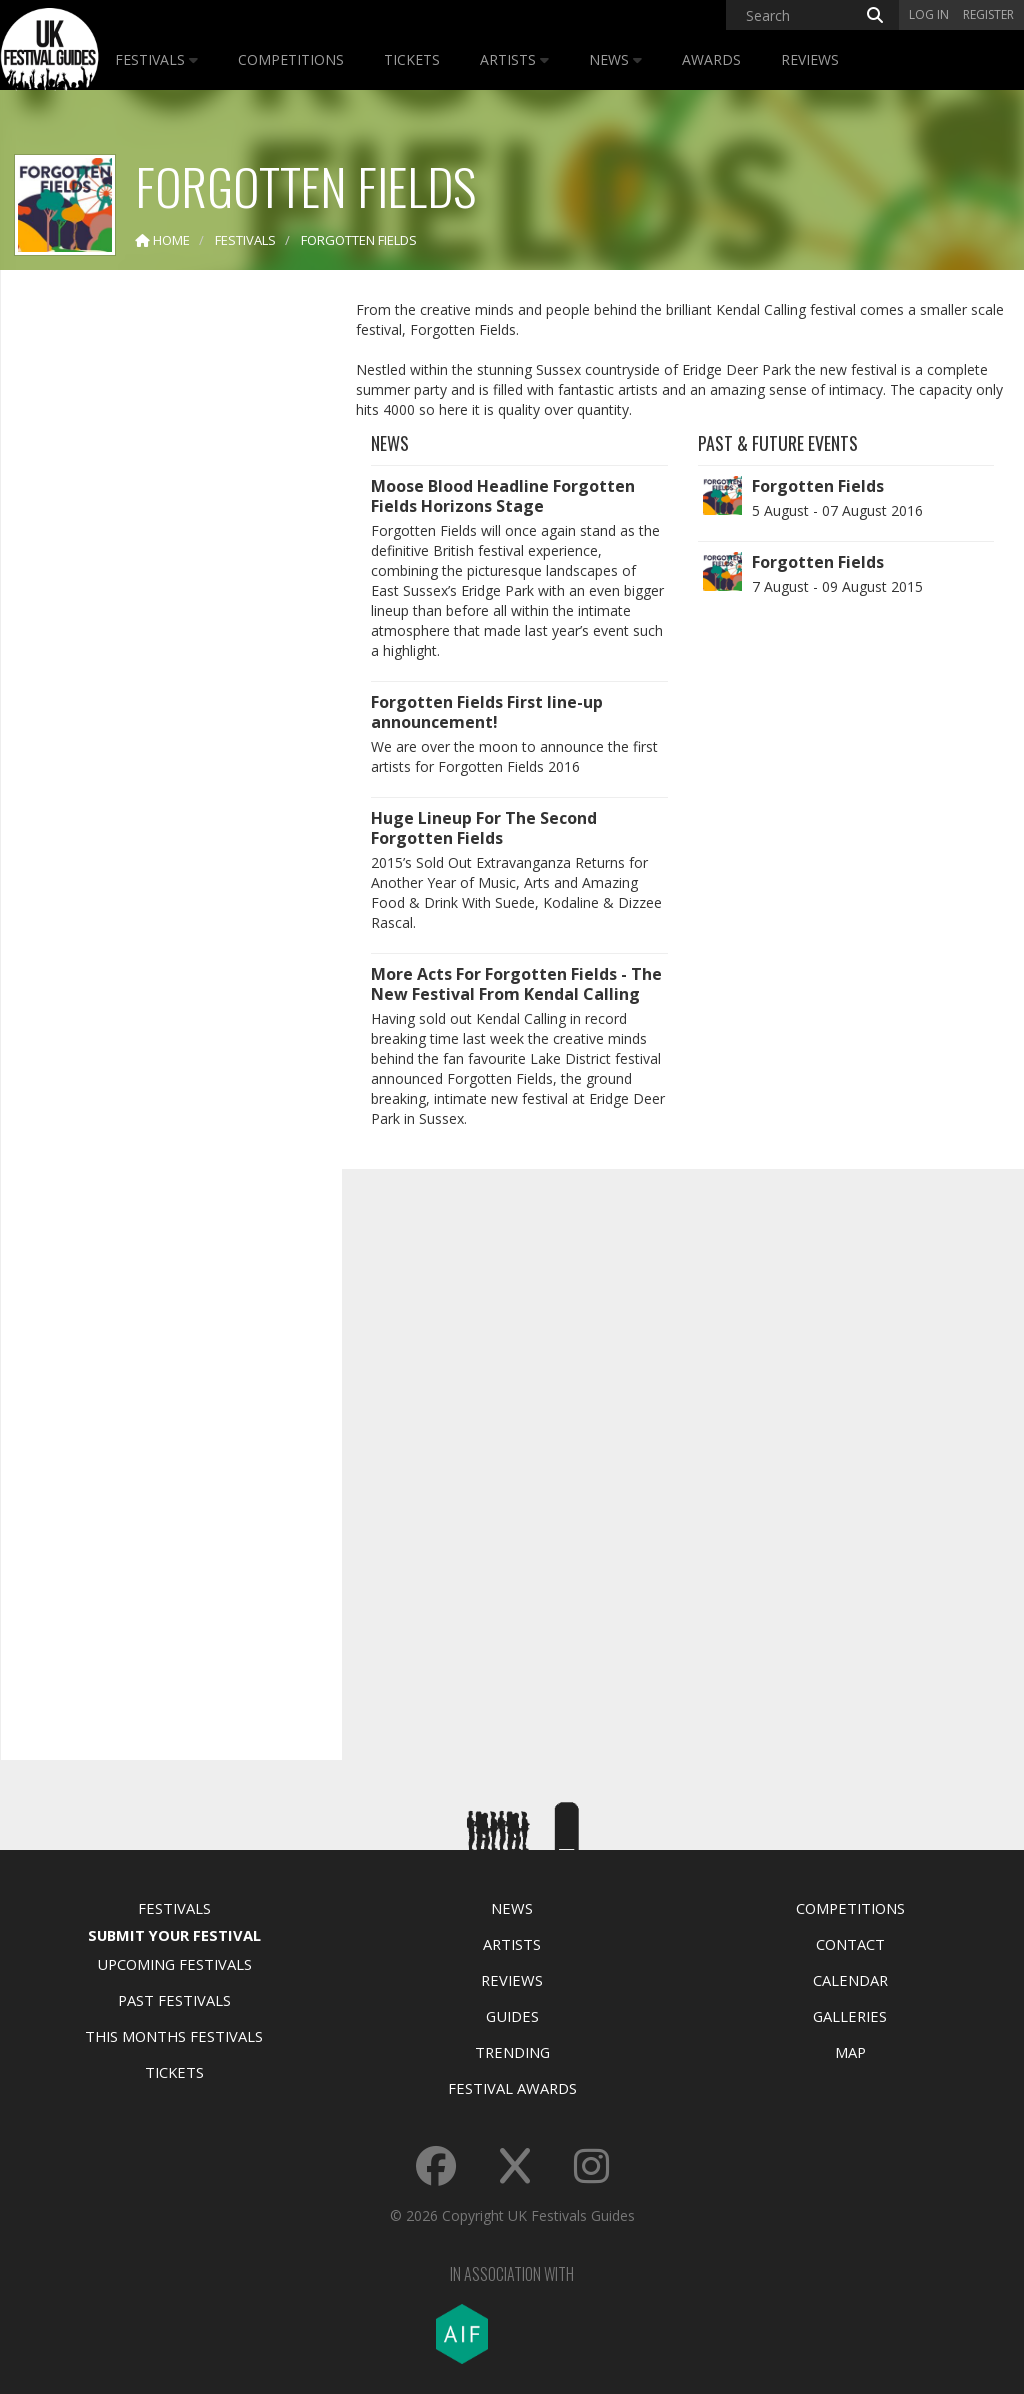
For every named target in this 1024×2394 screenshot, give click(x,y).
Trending (512, 2052)
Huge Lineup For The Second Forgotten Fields (484, 828)
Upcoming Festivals (174, 1964)
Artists (514, 59)
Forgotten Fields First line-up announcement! (487, 712)
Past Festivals (174, 2000)
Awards (711, 59)
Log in (929, 14)
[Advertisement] (166, 600)
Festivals (156, 59)
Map (850, 2052)
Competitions (291, 59)
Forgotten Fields (818, 486)
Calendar (850, 1980)
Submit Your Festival (174, 1935)
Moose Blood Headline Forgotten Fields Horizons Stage (503, 496)
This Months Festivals (174, 2036)
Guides (512, 2016)
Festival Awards (512, 2088)
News (615, 59)
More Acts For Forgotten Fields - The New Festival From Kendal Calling (516, 984)
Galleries (850, 2016)
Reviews (810, 59)
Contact (850, 1944)
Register (988, 14)
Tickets (412, 59)
